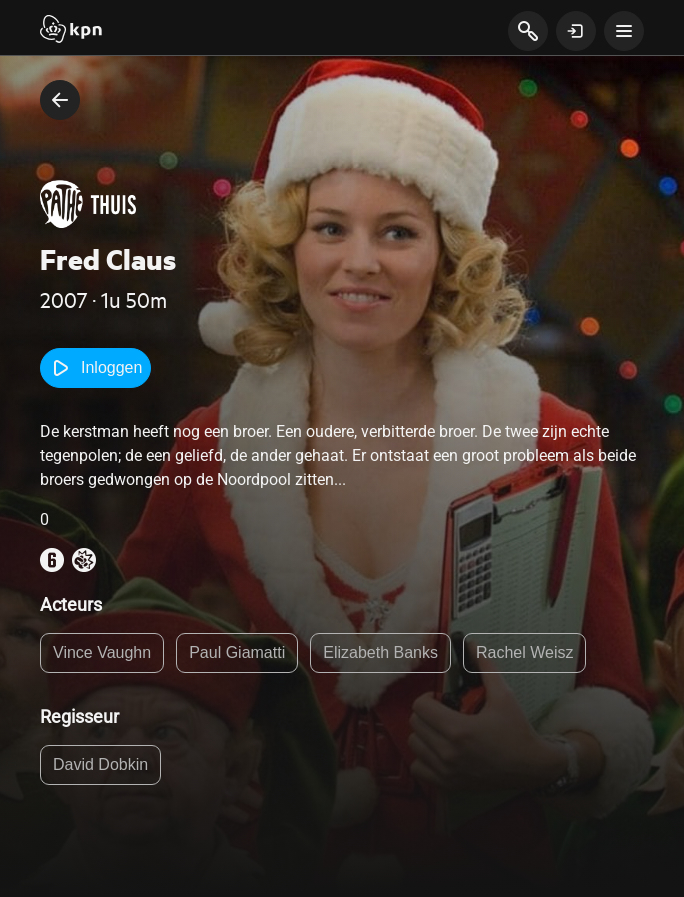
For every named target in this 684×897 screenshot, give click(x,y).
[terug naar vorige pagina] (60, 100)
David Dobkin (100, 764)
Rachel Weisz (525, 652)
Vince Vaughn (102, 652)
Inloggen (95, 368)
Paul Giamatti (237, 652)
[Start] (71, 31)
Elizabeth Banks (380, 652)
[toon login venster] (576, 31)
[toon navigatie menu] (624, 31)
